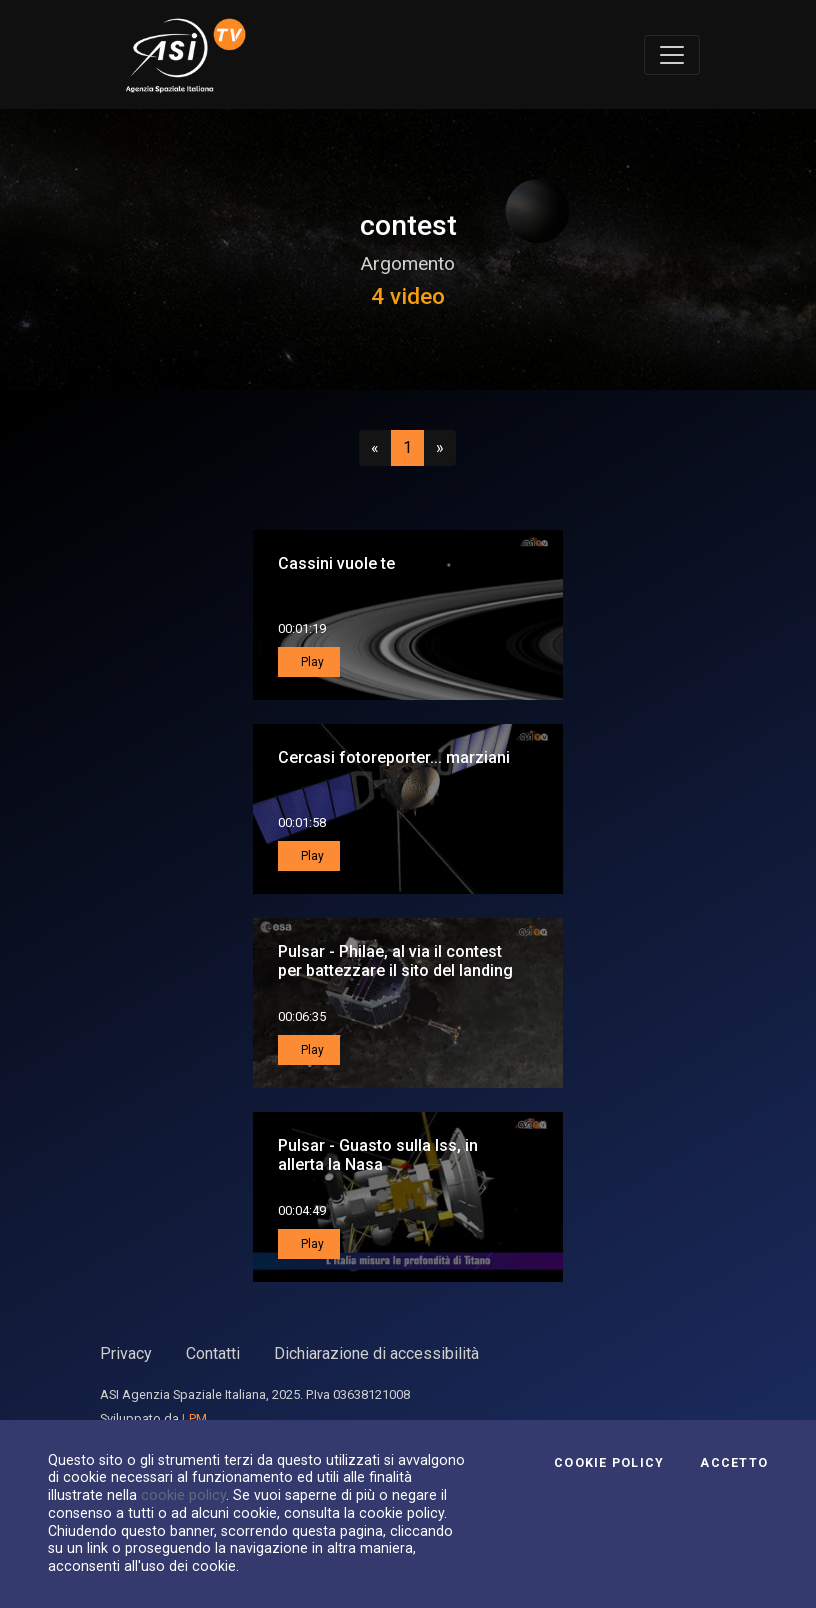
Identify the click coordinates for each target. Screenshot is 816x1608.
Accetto (734, 1463)
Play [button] (311, 662)
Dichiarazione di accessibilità (376, 1353)
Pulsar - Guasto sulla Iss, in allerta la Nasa (378, 1155)
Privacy (126, 1353)
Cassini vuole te (336, 563)
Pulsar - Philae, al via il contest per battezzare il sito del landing (395, 961)
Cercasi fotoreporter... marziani (394, 757)
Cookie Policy (609, 1463)
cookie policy (183, 1495)
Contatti (213, 1353)
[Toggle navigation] (672, 55)
